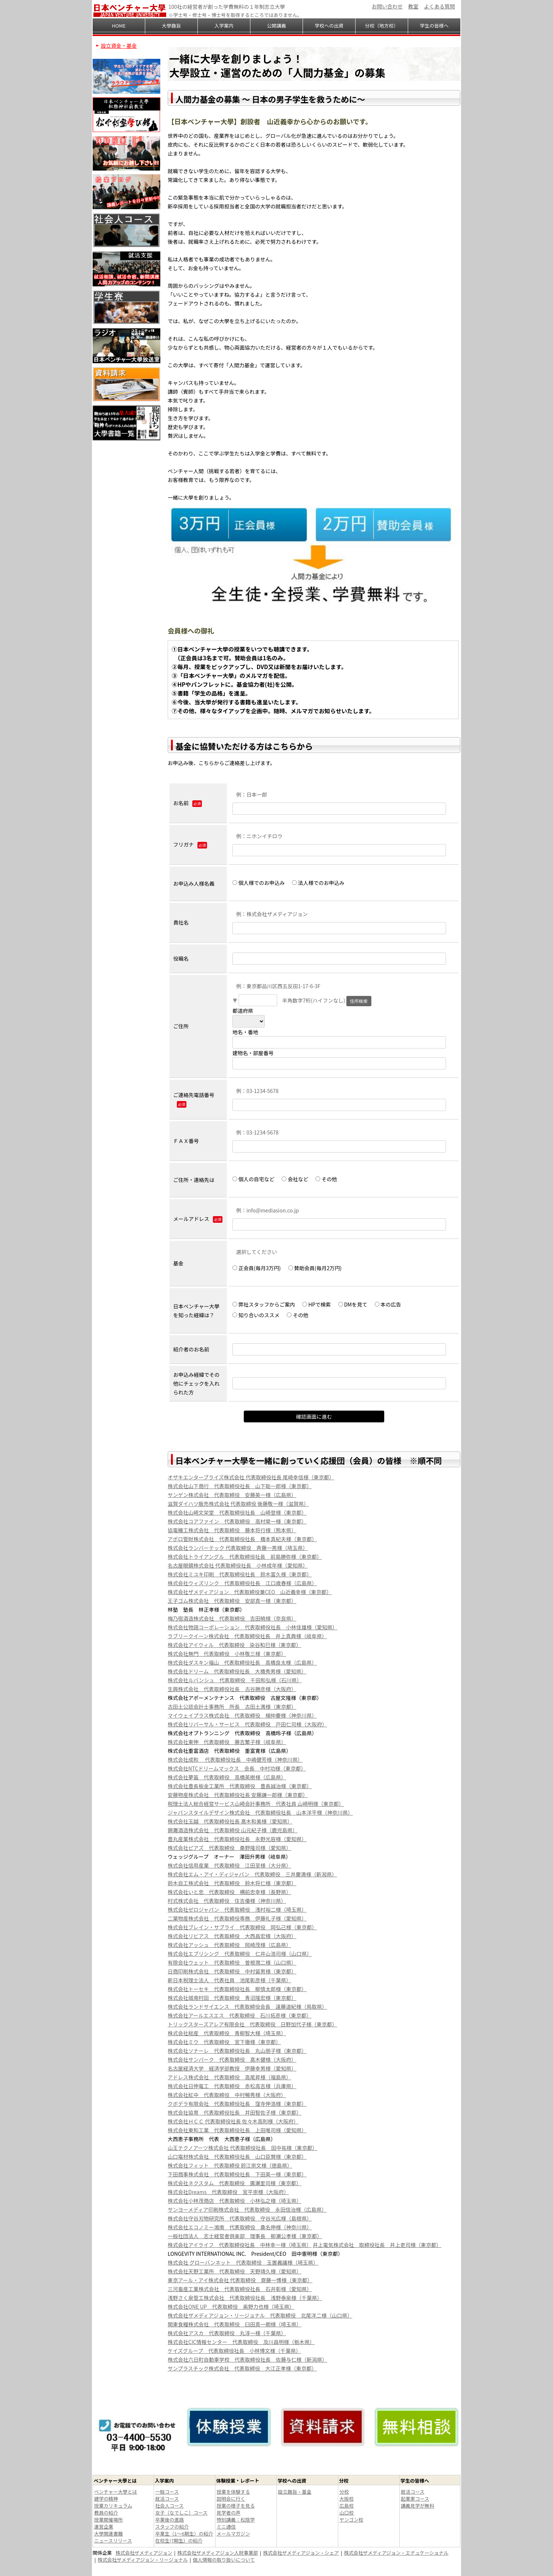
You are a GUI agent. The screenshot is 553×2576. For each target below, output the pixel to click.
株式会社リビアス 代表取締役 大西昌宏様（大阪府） (232, 1936)
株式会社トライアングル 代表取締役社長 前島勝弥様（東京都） (245, 1556)
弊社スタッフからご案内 (263, 1304)
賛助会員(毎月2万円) (315, 1268)
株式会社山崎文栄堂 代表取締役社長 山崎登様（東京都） (237, 1512)
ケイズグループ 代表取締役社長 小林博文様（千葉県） (234, 2350)
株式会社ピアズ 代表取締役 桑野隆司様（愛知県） (229, 1847)
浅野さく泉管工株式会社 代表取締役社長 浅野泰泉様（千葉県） (245, 2297)
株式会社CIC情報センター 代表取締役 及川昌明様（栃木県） (241, 2341)
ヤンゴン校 (351, 2519)
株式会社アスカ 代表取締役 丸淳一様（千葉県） (227, 2333)
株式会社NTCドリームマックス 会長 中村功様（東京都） (237, 1768)
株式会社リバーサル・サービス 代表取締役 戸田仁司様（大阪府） (247, 1724)
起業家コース (415, 2498)
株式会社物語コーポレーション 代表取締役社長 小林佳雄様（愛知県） (253, 1627)
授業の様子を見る (236, 2505)
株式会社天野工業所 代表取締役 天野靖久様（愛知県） (235, 2271)
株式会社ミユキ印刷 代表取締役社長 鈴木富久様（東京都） (240, 1574)
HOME (118, 25)
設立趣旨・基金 (294, 2491)
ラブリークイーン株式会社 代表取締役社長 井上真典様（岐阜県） (247, 1636)
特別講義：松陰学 (236, 2519)
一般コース (167, 2491)
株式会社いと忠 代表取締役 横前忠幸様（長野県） (229, 1892)
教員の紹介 (106, 2512)
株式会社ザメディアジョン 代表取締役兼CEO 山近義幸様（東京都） (250, 1592)
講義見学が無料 (417, 2505)
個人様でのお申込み (258, 882)
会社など (295, 1179)
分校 (344, 2491)
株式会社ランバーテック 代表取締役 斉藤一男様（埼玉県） (238, 1547)
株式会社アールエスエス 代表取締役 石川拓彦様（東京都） (239, 2015)
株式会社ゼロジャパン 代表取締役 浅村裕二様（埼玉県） (237, 1909)
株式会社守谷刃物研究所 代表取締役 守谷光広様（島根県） (240, 2218)
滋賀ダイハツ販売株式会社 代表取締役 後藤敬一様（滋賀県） (238, 1503)
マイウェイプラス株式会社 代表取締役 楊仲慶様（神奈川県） (242, 1715)
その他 (326, 1179)
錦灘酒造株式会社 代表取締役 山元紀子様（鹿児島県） (232, 1830)
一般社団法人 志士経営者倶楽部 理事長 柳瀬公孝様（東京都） (245, 2236)
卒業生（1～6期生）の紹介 (184, 2533)
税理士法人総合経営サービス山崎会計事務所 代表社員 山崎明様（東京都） (256, 1803)
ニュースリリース (113, 2540)
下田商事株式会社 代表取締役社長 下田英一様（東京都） (237, 2174)
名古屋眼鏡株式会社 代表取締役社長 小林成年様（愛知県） (238, 1565)
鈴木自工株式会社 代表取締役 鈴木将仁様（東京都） (232, 1883)
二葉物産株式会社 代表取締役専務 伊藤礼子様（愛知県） (237, 1918)
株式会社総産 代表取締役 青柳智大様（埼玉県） (227, 2033)
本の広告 (388, 1304)
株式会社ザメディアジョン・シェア (301, 2552)
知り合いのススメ (255, 1315)
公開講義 (276, 25)
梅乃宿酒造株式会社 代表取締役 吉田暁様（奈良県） (232, 1618)
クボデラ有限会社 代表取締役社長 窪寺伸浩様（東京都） (237, 2103)
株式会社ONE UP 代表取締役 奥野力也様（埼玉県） (231, 2306)
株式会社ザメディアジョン (143, 2552)
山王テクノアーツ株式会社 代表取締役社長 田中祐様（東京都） (242, 2147)
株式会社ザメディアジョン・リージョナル (143, 2559)
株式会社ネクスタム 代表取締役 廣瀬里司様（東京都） (235, 2183)
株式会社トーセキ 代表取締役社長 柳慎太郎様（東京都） (237, 1989)
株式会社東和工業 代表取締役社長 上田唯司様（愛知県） (237, 2130)
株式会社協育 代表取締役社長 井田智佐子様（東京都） (235, 2112)
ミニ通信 (226, 2526)
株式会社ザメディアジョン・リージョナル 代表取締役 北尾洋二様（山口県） (260, 2315)
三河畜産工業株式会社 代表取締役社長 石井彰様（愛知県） (240, 2289)
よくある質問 (439, 6)
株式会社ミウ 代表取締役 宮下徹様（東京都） (224, 2042)
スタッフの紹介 (172, 2526)
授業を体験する (233, 2491)
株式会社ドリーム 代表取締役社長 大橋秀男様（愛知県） (237, 1671)
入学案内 (223, 25)
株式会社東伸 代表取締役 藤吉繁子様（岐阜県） (227, 1742)
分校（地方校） (381, 25)
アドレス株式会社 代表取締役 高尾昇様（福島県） (229, 2077)
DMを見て (352, 1304)
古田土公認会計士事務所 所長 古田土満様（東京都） (232, 1706)
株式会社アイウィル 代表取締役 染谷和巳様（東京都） (234, 1644)
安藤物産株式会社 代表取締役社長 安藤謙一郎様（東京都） (238, 1794)
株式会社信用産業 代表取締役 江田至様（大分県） (229, 1865)
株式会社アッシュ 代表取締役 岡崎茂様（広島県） (229, 1944)
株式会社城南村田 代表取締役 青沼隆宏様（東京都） (232, 1997)
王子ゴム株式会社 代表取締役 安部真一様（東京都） (232, 1600)
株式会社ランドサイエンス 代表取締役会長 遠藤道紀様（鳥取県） (247, 2006)
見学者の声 (228, 2512)
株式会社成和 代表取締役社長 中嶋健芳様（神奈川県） (235, 1759)
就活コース (167, 2498)
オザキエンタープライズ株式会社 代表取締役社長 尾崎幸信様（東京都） (251, 1477)
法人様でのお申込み (320, 882)
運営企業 (103, 2526)
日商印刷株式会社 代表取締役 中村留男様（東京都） (232, 1971)
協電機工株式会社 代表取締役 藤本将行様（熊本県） (232, 1530)
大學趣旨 (171, 25)
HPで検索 (316, 1304)
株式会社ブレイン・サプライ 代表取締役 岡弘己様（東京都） (242, 1927)
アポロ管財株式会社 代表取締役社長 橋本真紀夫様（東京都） (242, 1539)
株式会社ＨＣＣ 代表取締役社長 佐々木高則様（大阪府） (233, 2121)
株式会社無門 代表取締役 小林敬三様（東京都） (227, 1653)
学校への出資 (329, 25)
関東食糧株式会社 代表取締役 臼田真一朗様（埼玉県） (235, 2324)
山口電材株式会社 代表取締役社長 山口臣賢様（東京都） (237, 2156)
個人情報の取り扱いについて (224, 2559)
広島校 (346, 2505)
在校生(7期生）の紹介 (179, 2540)
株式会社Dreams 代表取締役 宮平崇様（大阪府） (228, 2192)
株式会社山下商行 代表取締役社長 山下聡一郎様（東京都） (240, 1486)
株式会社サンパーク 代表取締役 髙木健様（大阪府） (232, 2059)
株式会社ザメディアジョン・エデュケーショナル (396, 2552)
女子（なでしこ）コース (181, 2512)
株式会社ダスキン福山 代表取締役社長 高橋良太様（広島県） (242, 1662)
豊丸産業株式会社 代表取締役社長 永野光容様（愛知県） (237, 1839)
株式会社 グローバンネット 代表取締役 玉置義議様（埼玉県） (243, 2262)
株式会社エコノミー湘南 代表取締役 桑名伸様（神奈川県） (240, 2227)
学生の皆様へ (434, 25)
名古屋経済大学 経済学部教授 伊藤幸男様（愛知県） (232, 2068)
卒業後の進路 (169, 2519)
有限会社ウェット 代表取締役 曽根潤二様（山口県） (232, 1962)
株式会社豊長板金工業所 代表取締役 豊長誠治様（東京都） (240, 1786)
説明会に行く (231, 2498)
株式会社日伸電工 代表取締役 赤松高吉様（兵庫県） (232, 2086)
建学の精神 (106, 2498)
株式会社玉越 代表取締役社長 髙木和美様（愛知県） (230, 1821)
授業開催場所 (108, 2519)
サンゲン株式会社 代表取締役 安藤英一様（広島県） (232, 1494)
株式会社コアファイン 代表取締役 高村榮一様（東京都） (237, 1521)
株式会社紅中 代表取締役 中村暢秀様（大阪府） (227, 2094)
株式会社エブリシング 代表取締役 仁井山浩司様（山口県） (240, 1953)
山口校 (346, 2512)
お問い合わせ (387, 6)
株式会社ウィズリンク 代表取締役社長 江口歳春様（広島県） (242, 1583)
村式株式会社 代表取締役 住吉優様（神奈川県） (227, 1900)
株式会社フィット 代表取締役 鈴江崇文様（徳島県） (230, 2165)
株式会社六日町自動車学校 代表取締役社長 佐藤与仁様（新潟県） (247, 2359)
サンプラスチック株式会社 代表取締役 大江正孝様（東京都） (242, 2368)
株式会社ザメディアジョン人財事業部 (217, 2552)
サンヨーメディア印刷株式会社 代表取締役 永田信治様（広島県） (247, 2209)
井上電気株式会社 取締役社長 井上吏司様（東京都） (377, 2244)
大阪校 (346, 2498)
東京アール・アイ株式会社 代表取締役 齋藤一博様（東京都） (240, 2280)
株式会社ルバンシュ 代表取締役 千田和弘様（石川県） (235, 1680)
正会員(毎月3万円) (256, 1268)
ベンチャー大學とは (115, 2491)
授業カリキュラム (113, 2505)
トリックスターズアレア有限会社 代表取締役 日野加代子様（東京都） (252, 2024)
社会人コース (169, 2505)
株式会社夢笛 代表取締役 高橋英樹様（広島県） (227, 1777)
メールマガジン (233, 2533)
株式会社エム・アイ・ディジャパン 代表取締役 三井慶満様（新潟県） (252, 1874)
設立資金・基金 (119, 45)
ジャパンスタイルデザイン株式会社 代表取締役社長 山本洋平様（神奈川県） (260, 1812)
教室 (413, 6)
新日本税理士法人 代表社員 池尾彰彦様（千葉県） (229, 1980)
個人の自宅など (253, 1179)
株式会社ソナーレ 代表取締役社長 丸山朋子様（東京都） (237, 2050)
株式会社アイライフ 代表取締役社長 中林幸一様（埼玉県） (239, 2244)
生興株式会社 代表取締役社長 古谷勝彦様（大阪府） (232, 1689)
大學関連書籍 (108, 2533)
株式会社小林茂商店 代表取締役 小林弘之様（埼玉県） (235, 2200)
